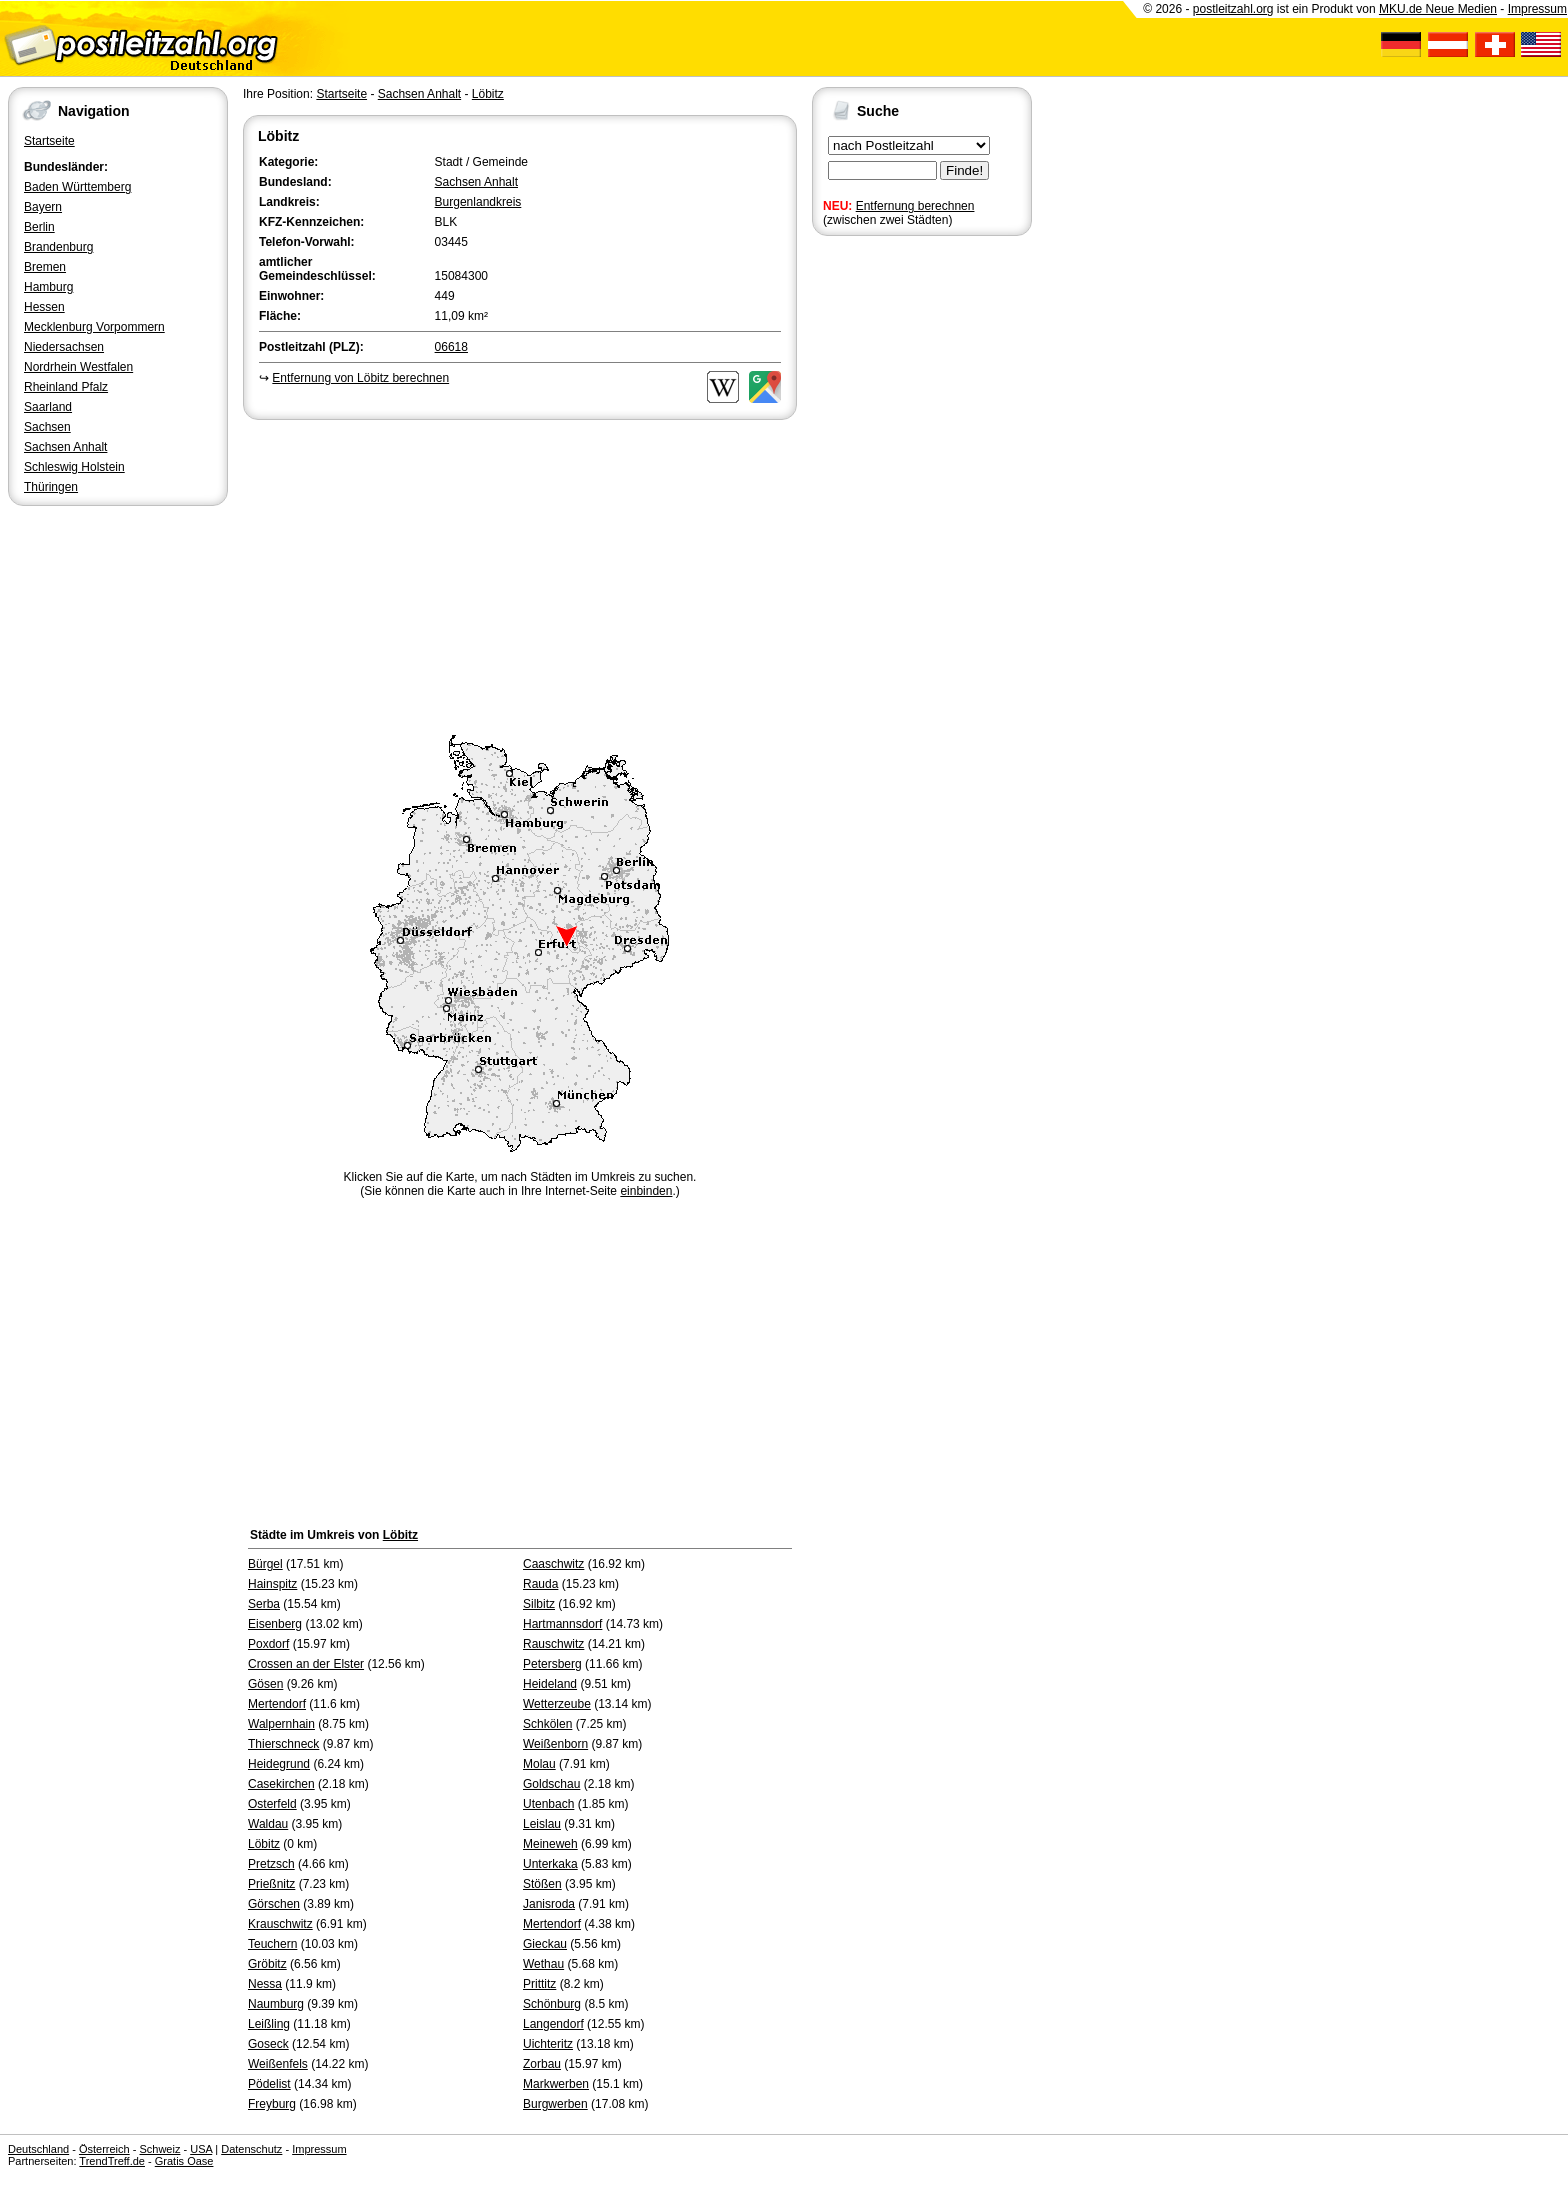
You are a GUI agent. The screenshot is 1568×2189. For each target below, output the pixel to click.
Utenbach (548, 1804)
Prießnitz (271, 1884)
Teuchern (272, 1944)
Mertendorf (277, 1704)
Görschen (274, 1904)
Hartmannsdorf (562, 1624)
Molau (539, 1764)
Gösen (265, 1684)
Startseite (49, 141)
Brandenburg (58, 247)
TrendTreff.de (112, 2161)
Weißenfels (278, 2064)
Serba (264, 1604)
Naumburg (276, 2004)
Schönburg (552, 2004)
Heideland (550, 1684)
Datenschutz (251, 2149)
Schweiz (159, 2149)
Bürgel (265, 1564)
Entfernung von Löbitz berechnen (360, 378)
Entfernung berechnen (915, 206)
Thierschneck (283, 1744)
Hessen (44, 307)
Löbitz (488, 94)
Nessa (265, 1984)
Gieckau (545, 1944)
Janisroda (549, 1904)
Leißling (269, 2024)
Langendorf (553, 2024)
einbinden (646, 1191)
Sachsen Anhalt (65, 447)
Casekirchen (281, 1784)
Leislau (542, 1824)
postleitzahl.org (1233, 9)
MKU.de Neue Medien (1438, 9)
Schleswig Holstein (74, 467)
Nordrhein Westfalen (78, 367)
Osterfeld (272, 1804)
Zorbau (542, 2064)
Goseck (268, 2044)
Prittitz (539, 1984)
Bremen (45, 267)
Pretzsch (271, 1864)
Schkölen (547, 1724)
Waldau (268, 1824)
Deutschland (38, 2149)
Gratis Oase (184, 2161)
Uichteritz (548, 2044)
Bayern (43, 207)
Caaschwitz (553, 1564)
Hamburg (48, 287)
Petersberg (552, 1664)
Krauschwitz (280, 1924)
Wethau (543, 1964)
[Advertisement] (520, 574)
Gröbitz (267, 1964)
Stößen (542, 1884)
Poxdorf (268, 1644)
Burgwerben (555, 2104)
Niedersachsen (64, 347)
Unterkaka (550, 1864)
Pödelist (269, 2084)
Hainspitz (272, 1584)
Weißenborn (555, 1744)
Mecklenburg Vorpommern (94, 327)
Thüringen (51, 487)
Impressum (1537, 9)
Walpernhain (281, 1724)
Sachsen (47, 427)
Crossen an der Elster (306, 1664)
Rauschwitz (553, 1644)
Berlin (39, 227)
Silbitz (539, 1604)
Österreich (104, 2149)
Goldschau (551, 1784)
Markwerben (556, 2084)
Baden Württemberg (77, 187)
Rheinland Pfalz (66, 387)
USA (201, 2149)
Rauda (540, 1584)
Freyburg (272, 2104)
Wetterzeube (557, 1704)
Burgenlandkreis (478, 202)
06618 (451, 347)
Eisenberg (275, 1624)
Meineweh (550, 1844)
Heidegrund (279, 1764)
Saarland (48, 407)
